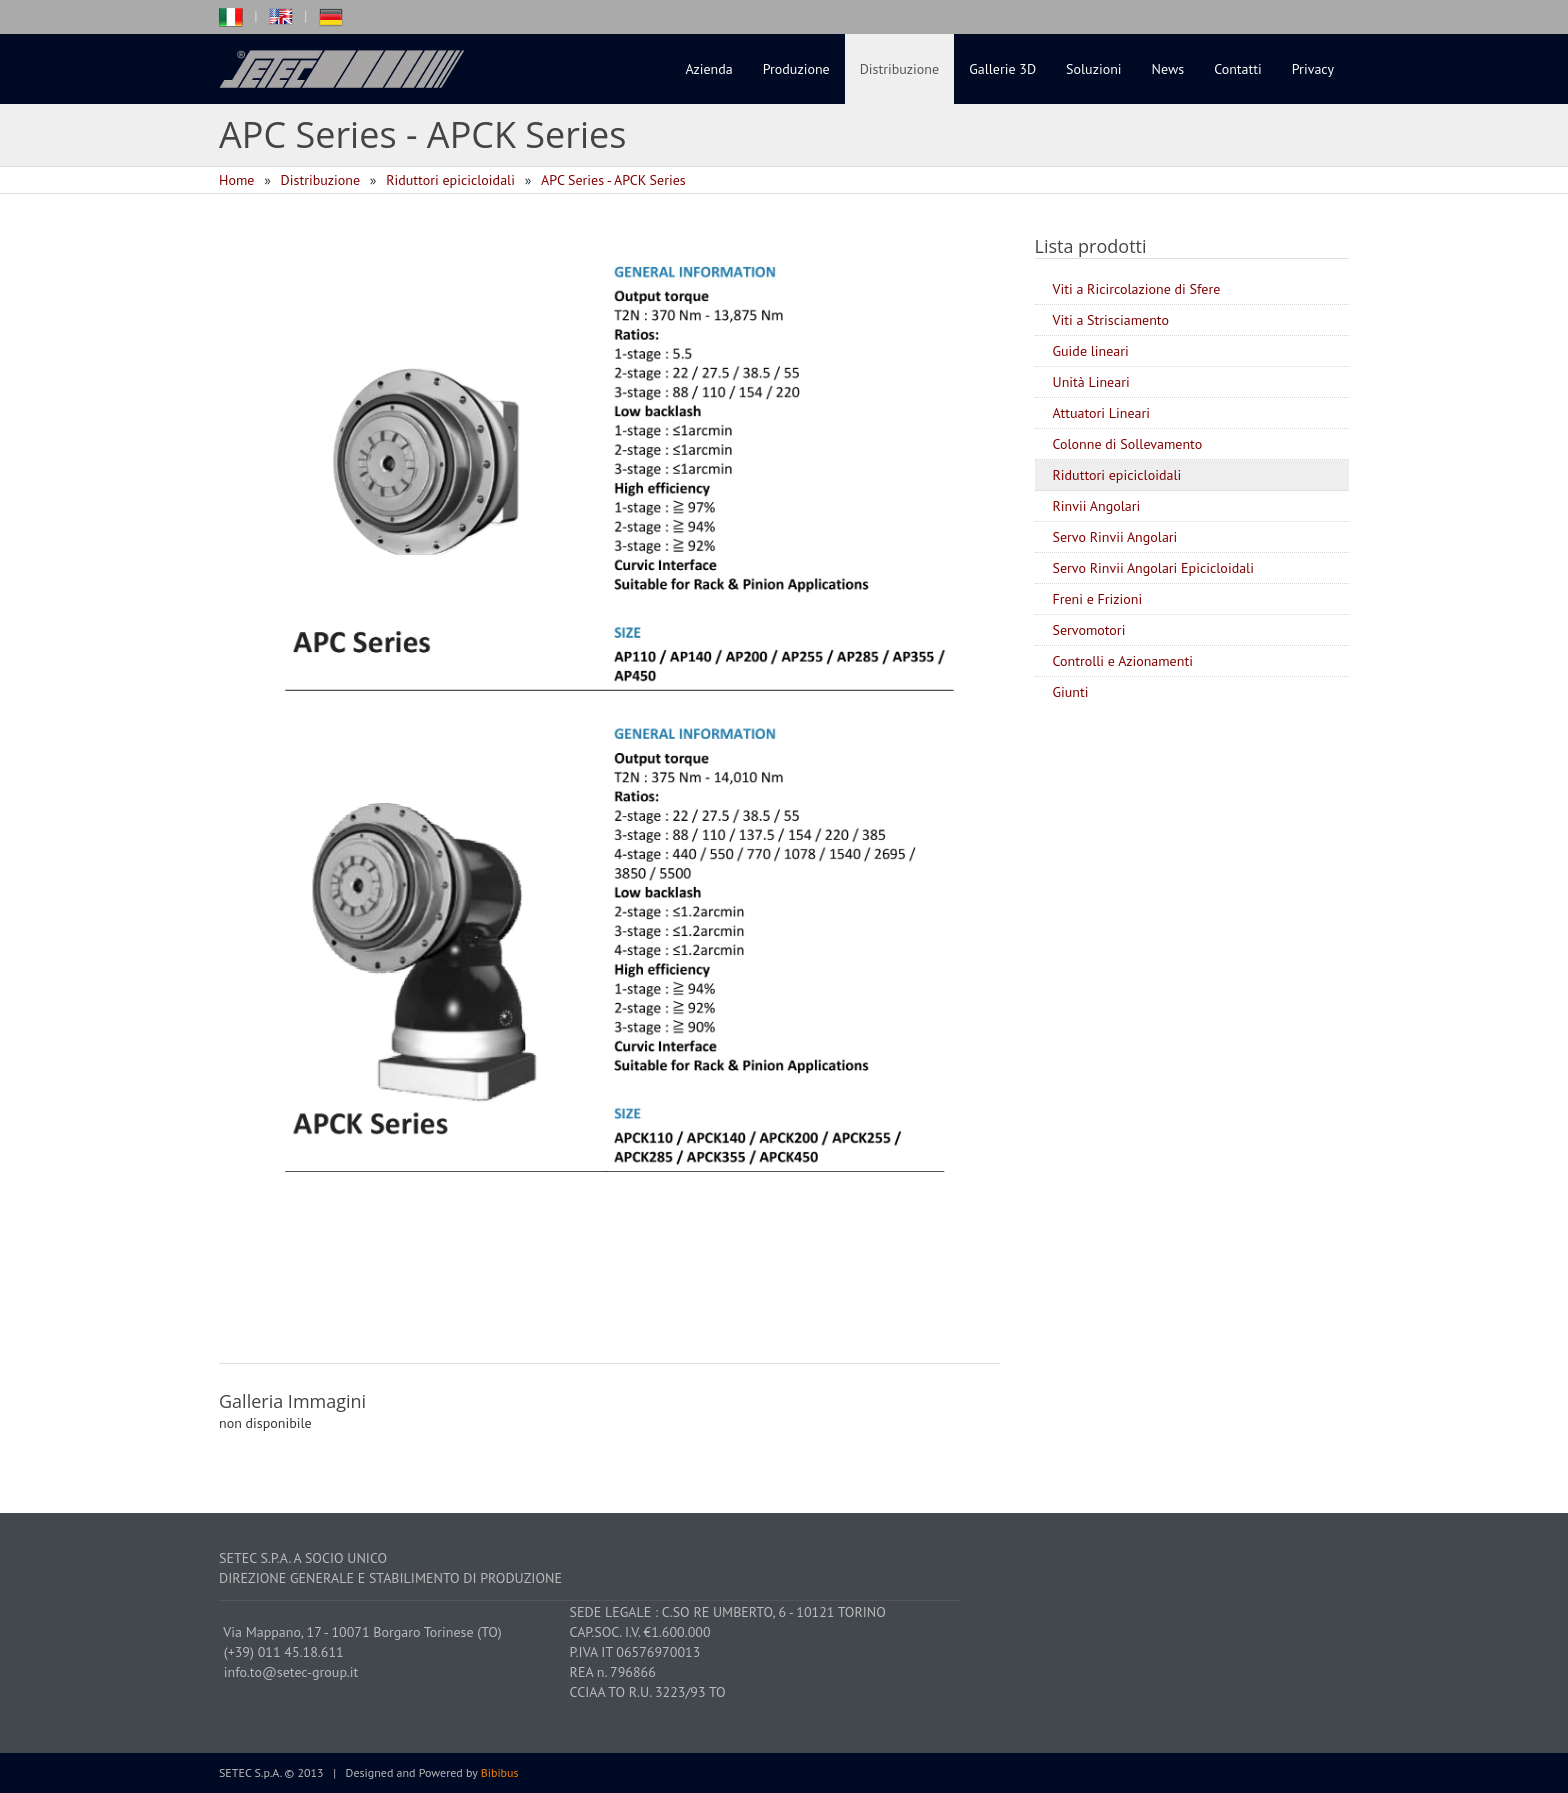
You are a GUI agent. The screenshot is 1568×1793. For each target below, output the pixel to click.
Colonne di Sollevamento (1128, 444)
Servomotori (1089, 630)
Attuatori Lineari (1102, 413)
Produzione (796, 69)
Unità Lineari (1091, 382)
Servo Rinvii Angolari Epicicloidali (1153, 568)
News (1168, 69)
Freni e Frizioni (1098, 599)
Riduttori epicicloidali (450, 180)
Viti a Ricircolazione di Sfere (1137, 289)
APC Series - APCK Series (613, 180)
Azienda (709, 69)
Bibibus (500, 1772)
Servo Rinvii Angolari (1115, 537)
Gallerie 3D (1002, 69)
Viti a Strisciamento (1111, 320)
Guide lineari (1091, 351)
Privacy (1313, 69)
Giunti (1071, 692)
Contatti (1238, 69)
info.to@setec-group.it (291, 1672)
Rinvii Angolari (1097, 506)
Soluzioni (1094, 69)
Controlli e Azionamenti (1123, 661)
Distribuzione (899, 69)
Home (236, 180)
